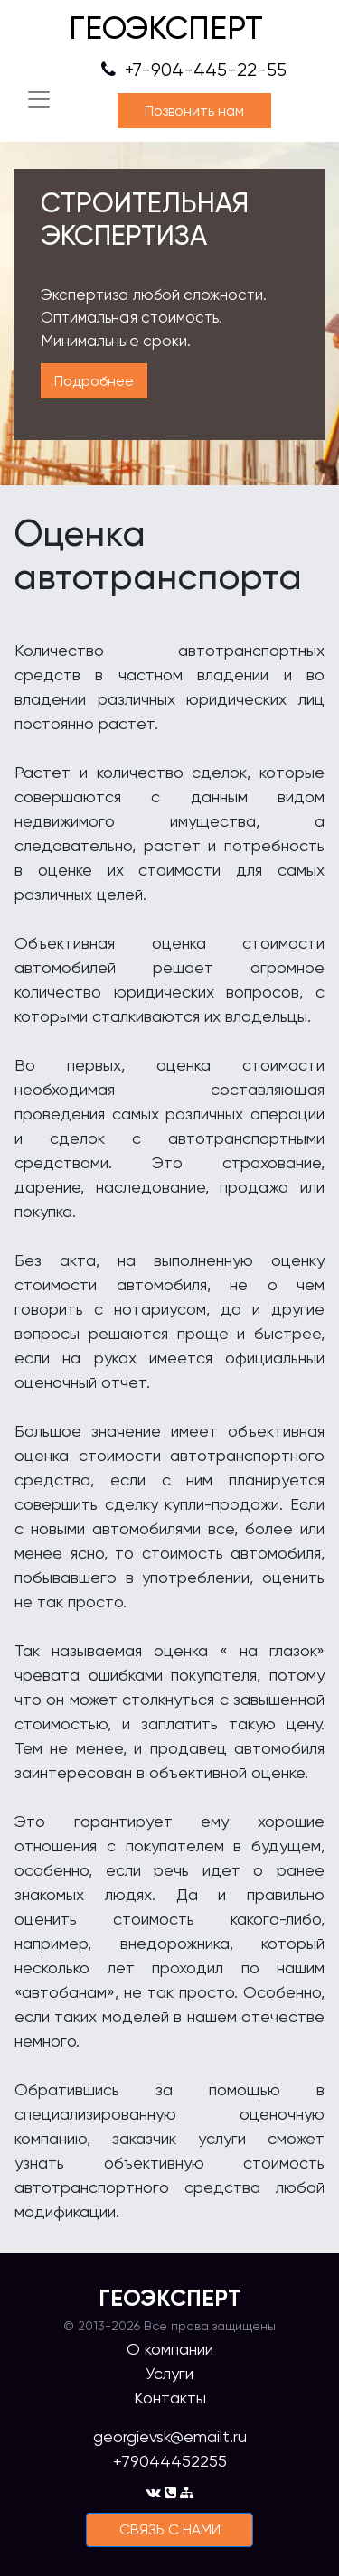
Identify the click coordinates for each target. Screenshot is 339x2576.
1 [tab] (170, 469)
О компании (170, 2348)
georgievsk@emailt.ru (170, 2436)
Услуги (169, 2373)
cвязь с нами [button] (170, 2529)
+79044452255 (170, 2460)
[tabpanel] (169, 313)
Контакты (170, 2397)
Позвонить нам (194, 110)
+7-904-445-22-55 (194, 70)
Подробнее (94, 380)
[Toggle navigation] (38, 99)
